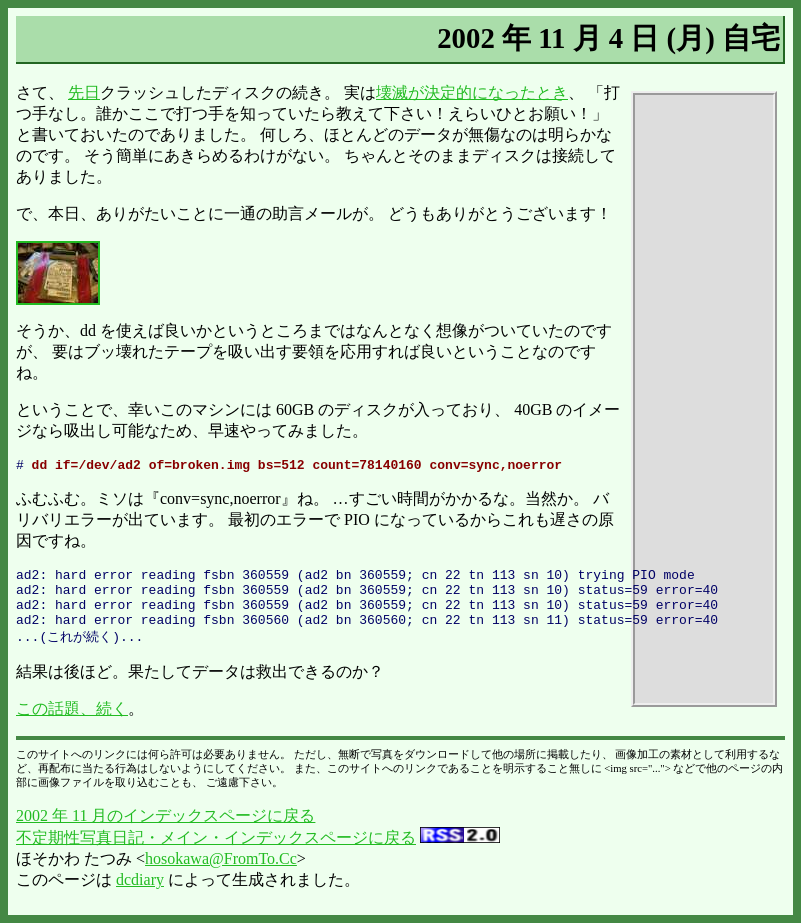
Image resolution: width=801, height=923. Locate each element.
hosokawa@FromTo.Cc (221, 874)
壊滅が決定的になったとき (472, 92)
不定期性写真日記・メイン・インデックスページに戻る (216, 853)
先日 (84, 92)
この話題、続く (72, 724)
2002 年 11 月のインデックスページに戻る (165, 831)
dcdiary (140, 895)
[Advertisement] (704, 399)
